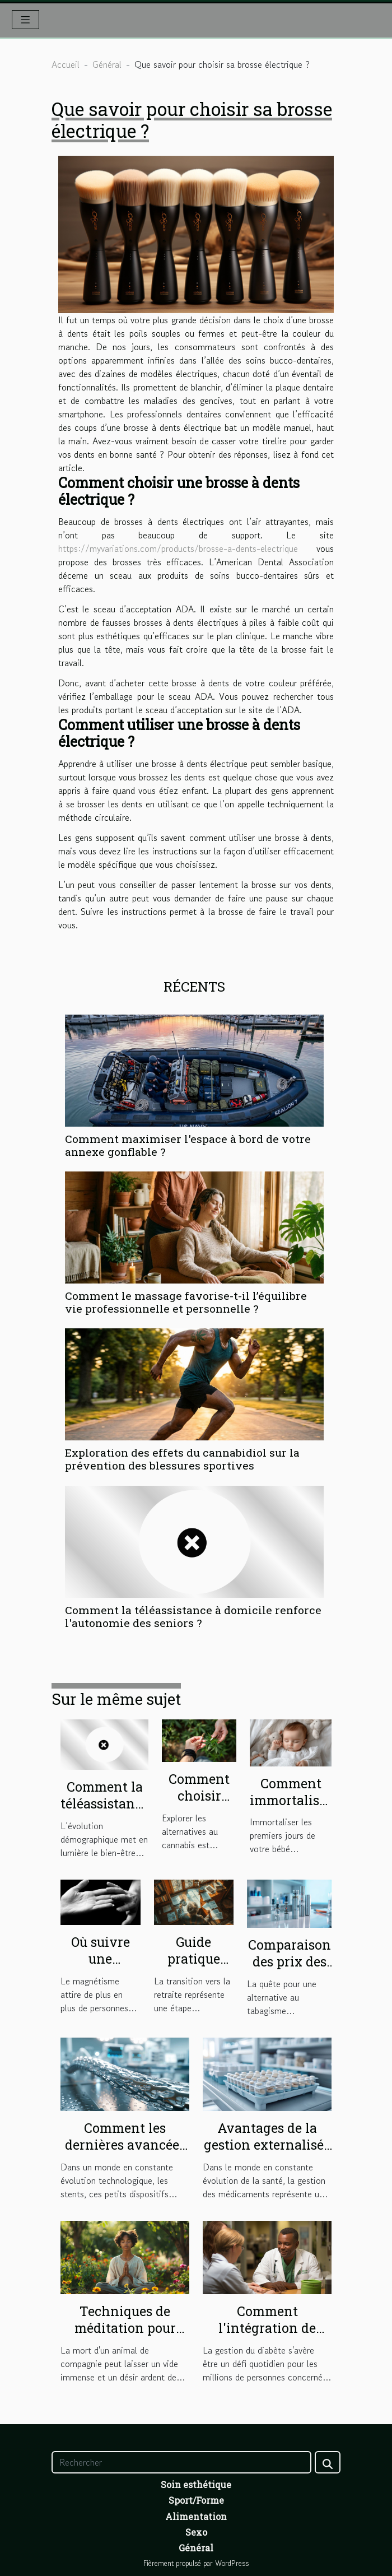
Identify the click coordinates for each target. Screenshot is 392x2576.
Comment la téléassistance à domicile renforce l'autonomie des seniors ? (193, 1616)
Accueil (66, 64)
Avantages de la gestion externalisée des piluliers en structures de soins (267, 2153)
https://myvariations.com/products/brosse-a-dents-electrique (178, 548)
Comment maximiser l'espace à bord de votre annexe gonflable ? (188, 1145)
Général (107, 64)
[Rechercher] (181, 2462)
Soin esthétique (196, 2484)
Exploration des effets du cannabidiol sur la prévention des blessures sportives (182, 1458)
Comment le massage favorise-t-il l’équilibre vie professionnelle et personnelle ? (186, 1302)
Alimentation (196, 2516)
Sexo (196, 2532)
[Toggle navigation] (25, 19)
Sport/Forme (196, 2500)
